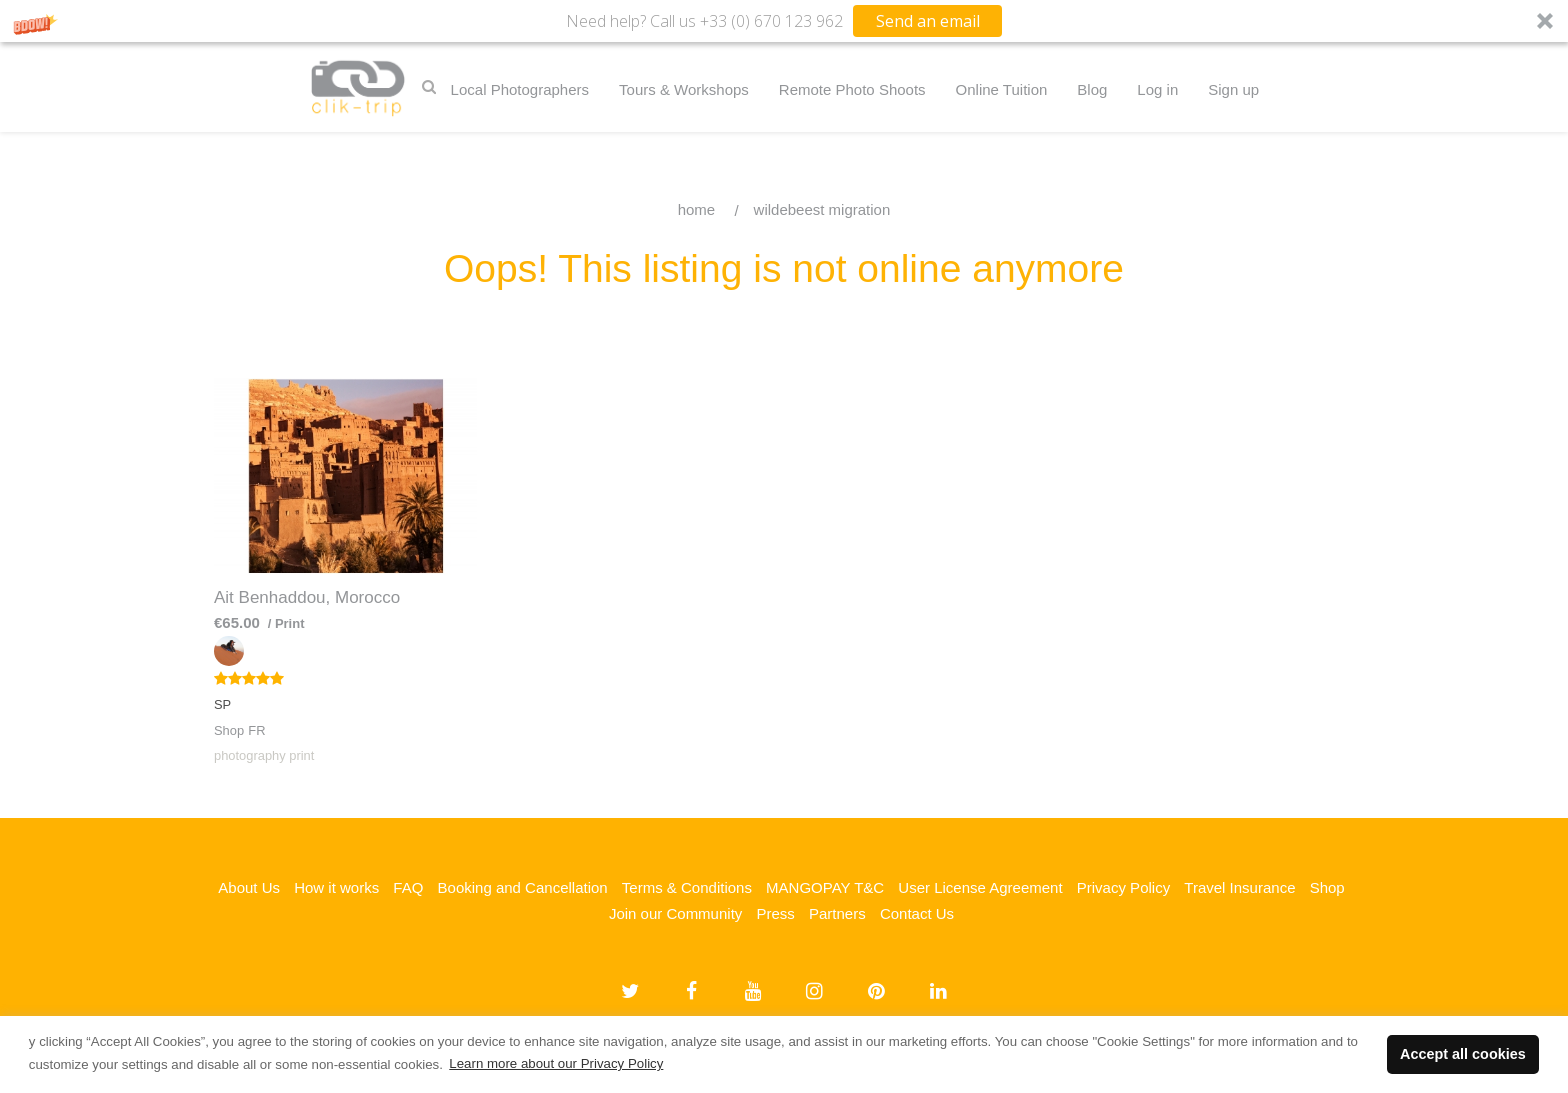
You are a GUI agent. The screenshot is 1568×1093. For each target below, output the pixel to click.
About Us (249, 887)
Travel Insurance (1239, 887)
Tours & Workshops (684, 89)
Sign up (1233, 89)
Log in (1157, 89)
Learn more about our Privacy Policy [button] (556, 1063)
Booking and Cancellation (523, 887)
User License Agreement (980, 887)
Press (775, 913)
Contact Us (917, 913)
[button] (784, 21)
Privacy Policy (1123, 887)
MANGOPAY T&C (825, 887)
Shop (1327, 887)
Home (697, 209)
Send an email (928, 21)
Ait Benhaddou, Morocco (307, 597)
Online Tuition (1002, 89)
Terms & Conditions (687, 887)
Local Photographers (520, 89)
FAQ (408, 887)
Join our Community (675, 913)
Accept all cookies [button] (1463, 1054)
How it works (336, 887)
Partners (837, 913)
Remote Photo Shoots (852, 89)
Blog (1092, 89)
